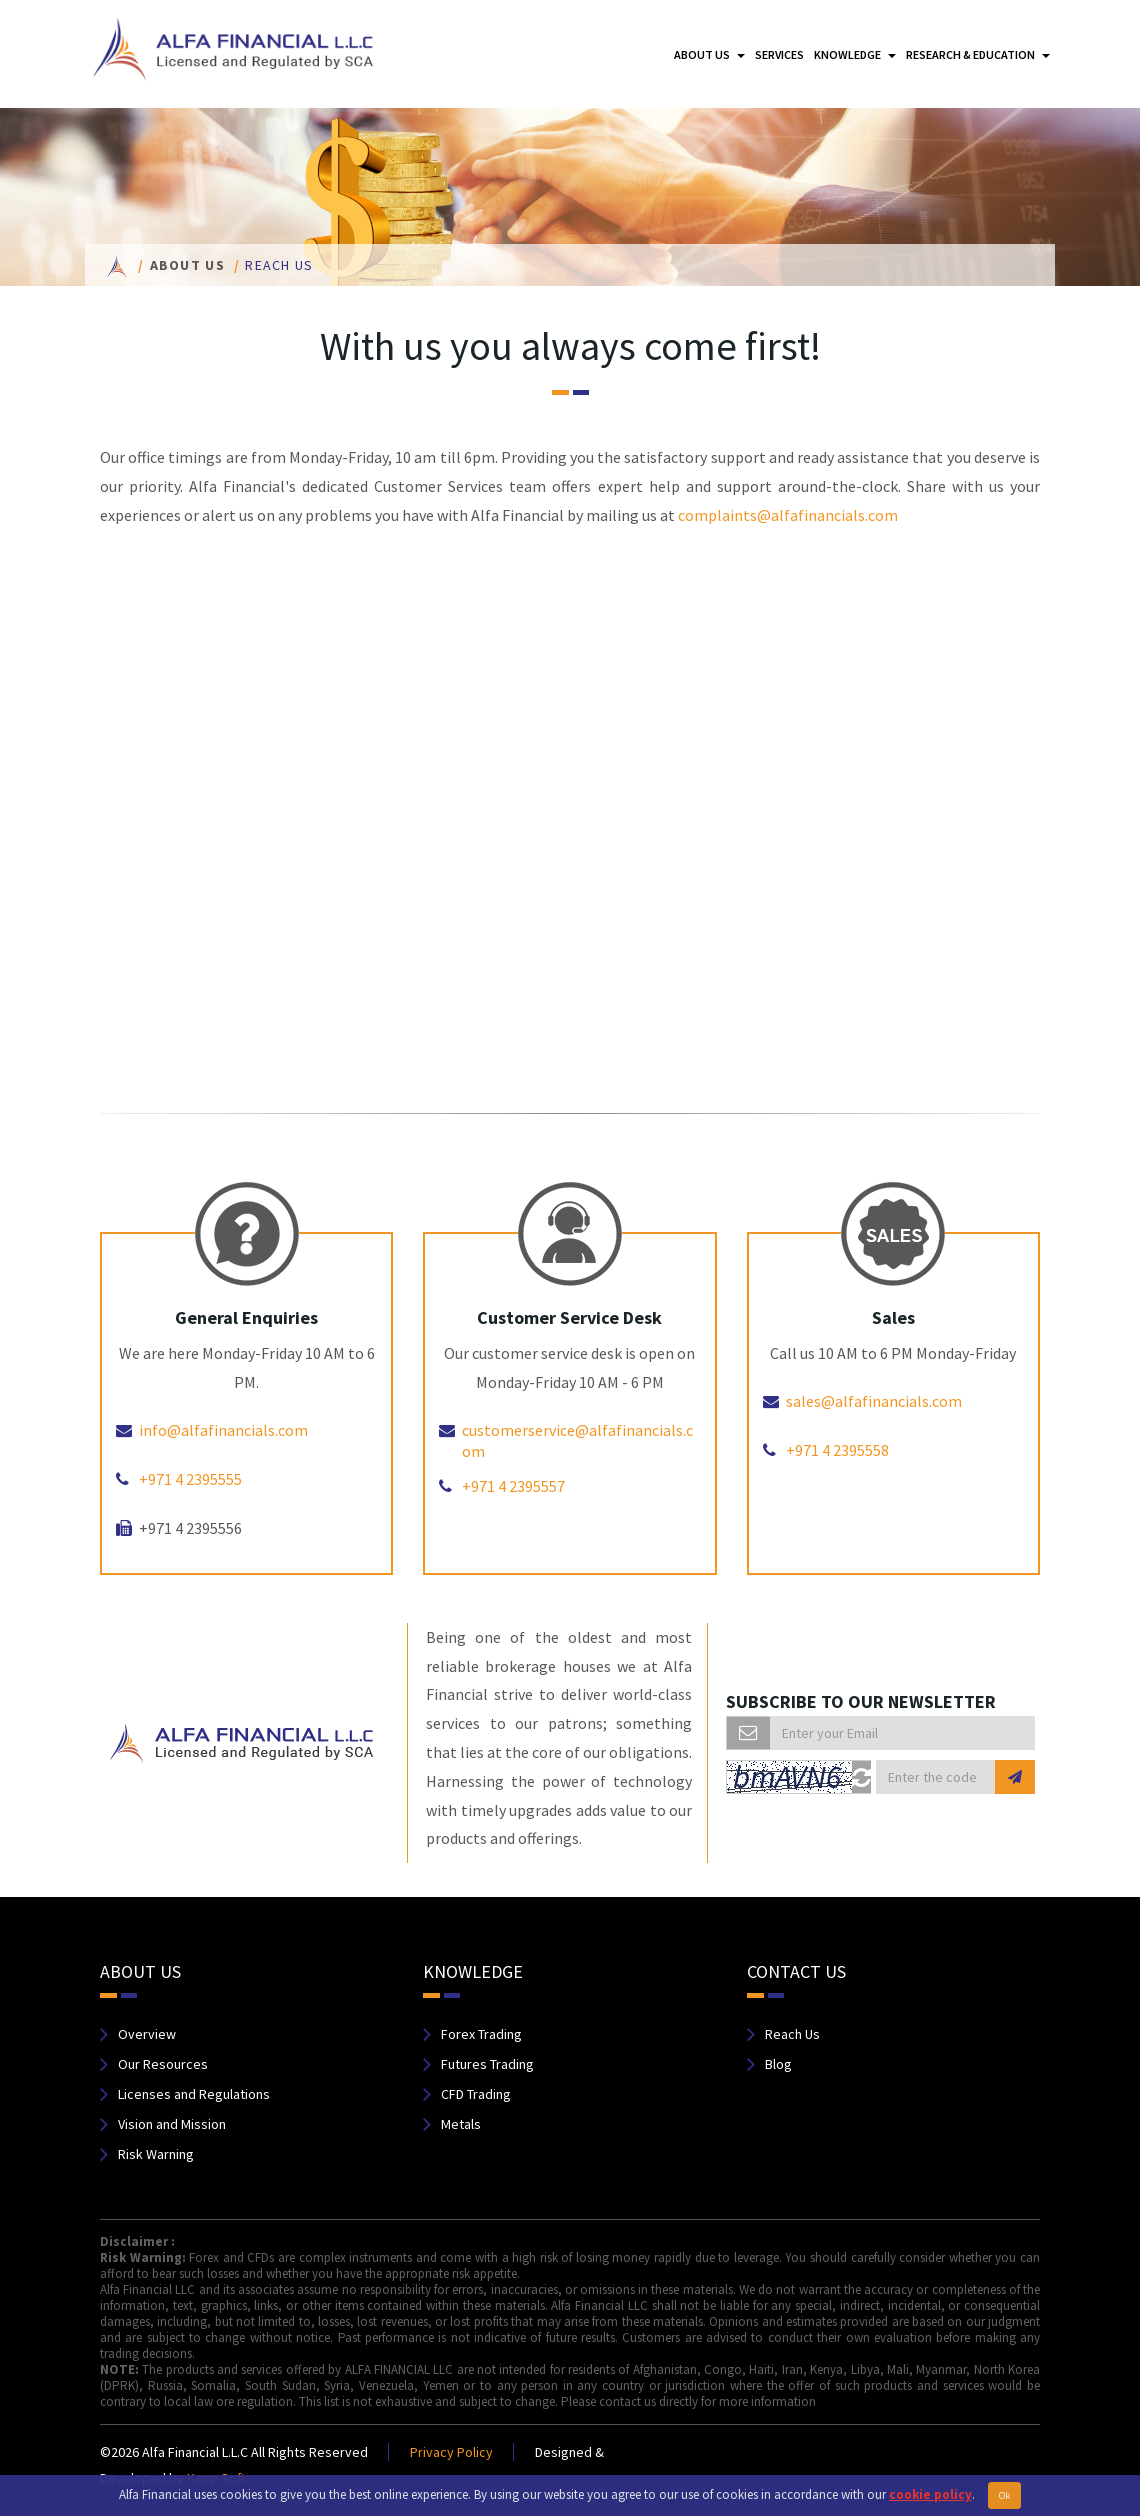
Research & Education (978, 54)
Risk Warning (156, 2154)
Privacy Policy (451, 2452)
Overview (147, 2034)
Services (779, 54)
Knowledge (855, 54)
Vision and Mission (172, 2124)
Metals (461, 2124)
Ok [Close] (1004, 2495)
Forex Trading (481, 2034)
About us (709, 54)
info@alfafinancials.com (223, 1430)
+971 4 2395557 (513, 1486)
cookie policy (930, 2494)
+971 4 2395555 (190, 1479)
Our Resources (163, 2064)
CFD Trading (476, 2094)
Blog (778, 2064)
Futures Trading (487, 2064)
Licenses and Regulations (194, 2094)
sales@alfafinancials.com (874, 1401)
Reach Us (792, 2034)
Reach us (279, 265)
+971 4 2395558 (837, 1450)
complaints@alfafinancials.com (788, 515)
